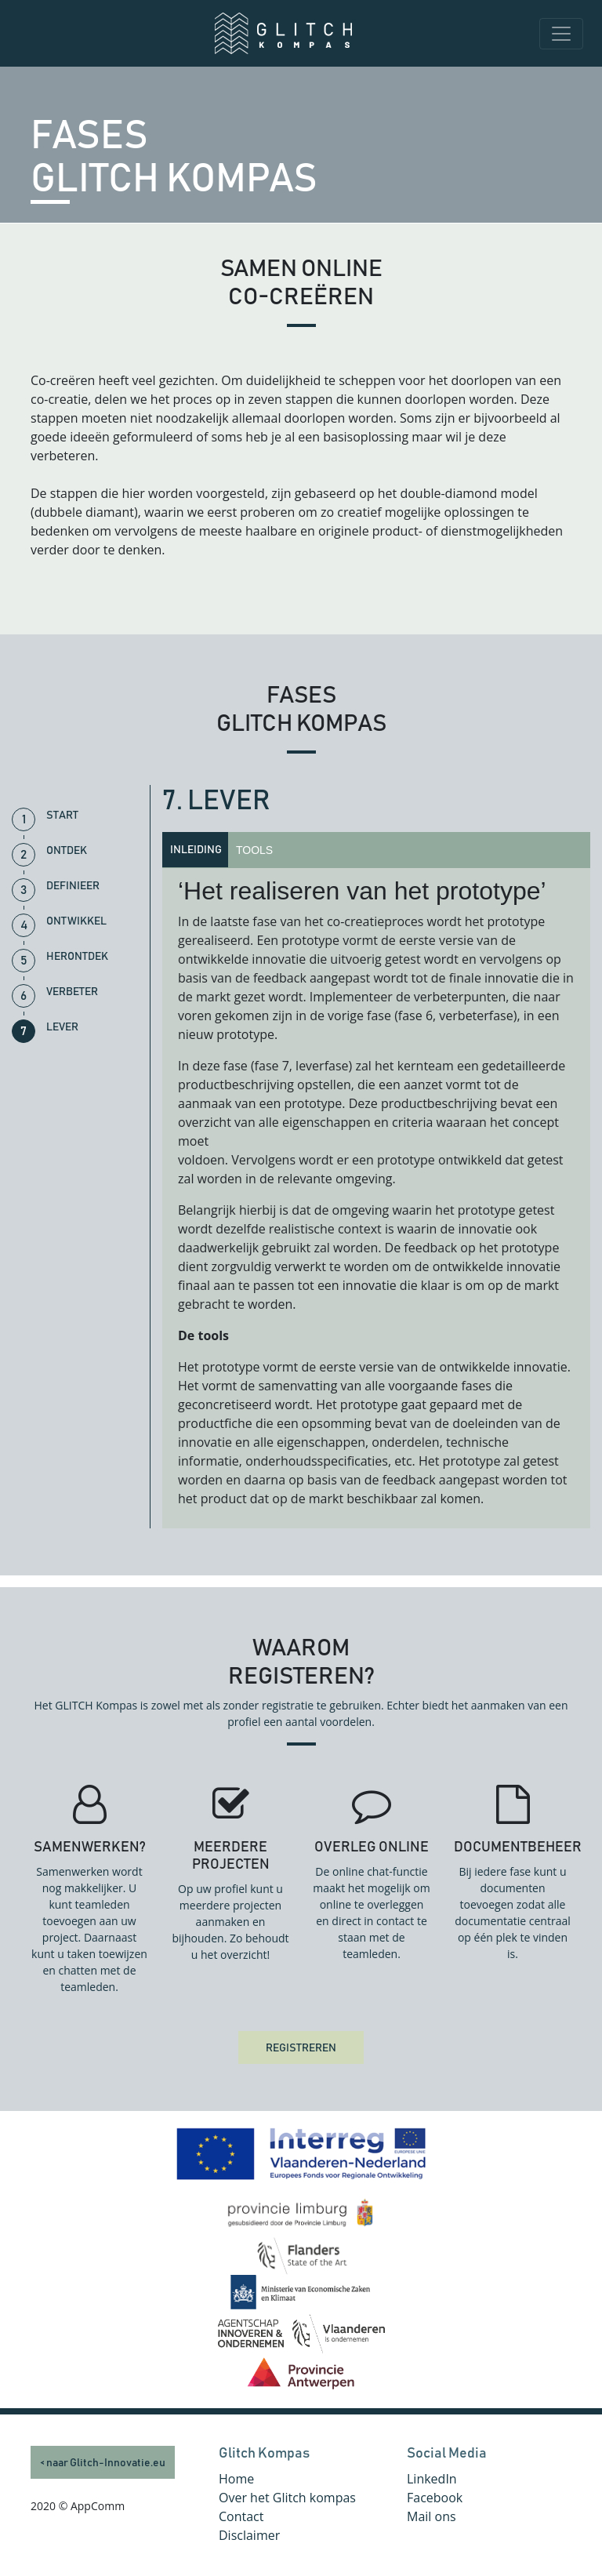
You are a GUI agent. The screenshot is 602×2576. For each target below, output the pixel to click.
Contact (241, 2516)
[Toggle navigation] (561, 33)
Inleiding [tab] (196, 850)
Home (236, 2478)
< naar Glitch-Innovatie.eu (102, 2463)
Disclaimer (249, 2535)
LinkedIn (432, 2478)
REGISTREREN (301, 2048)
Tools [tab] (254, 850)
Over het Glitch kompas (287, 2497)
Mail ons (431, 2516)
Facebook (434, 2497)
